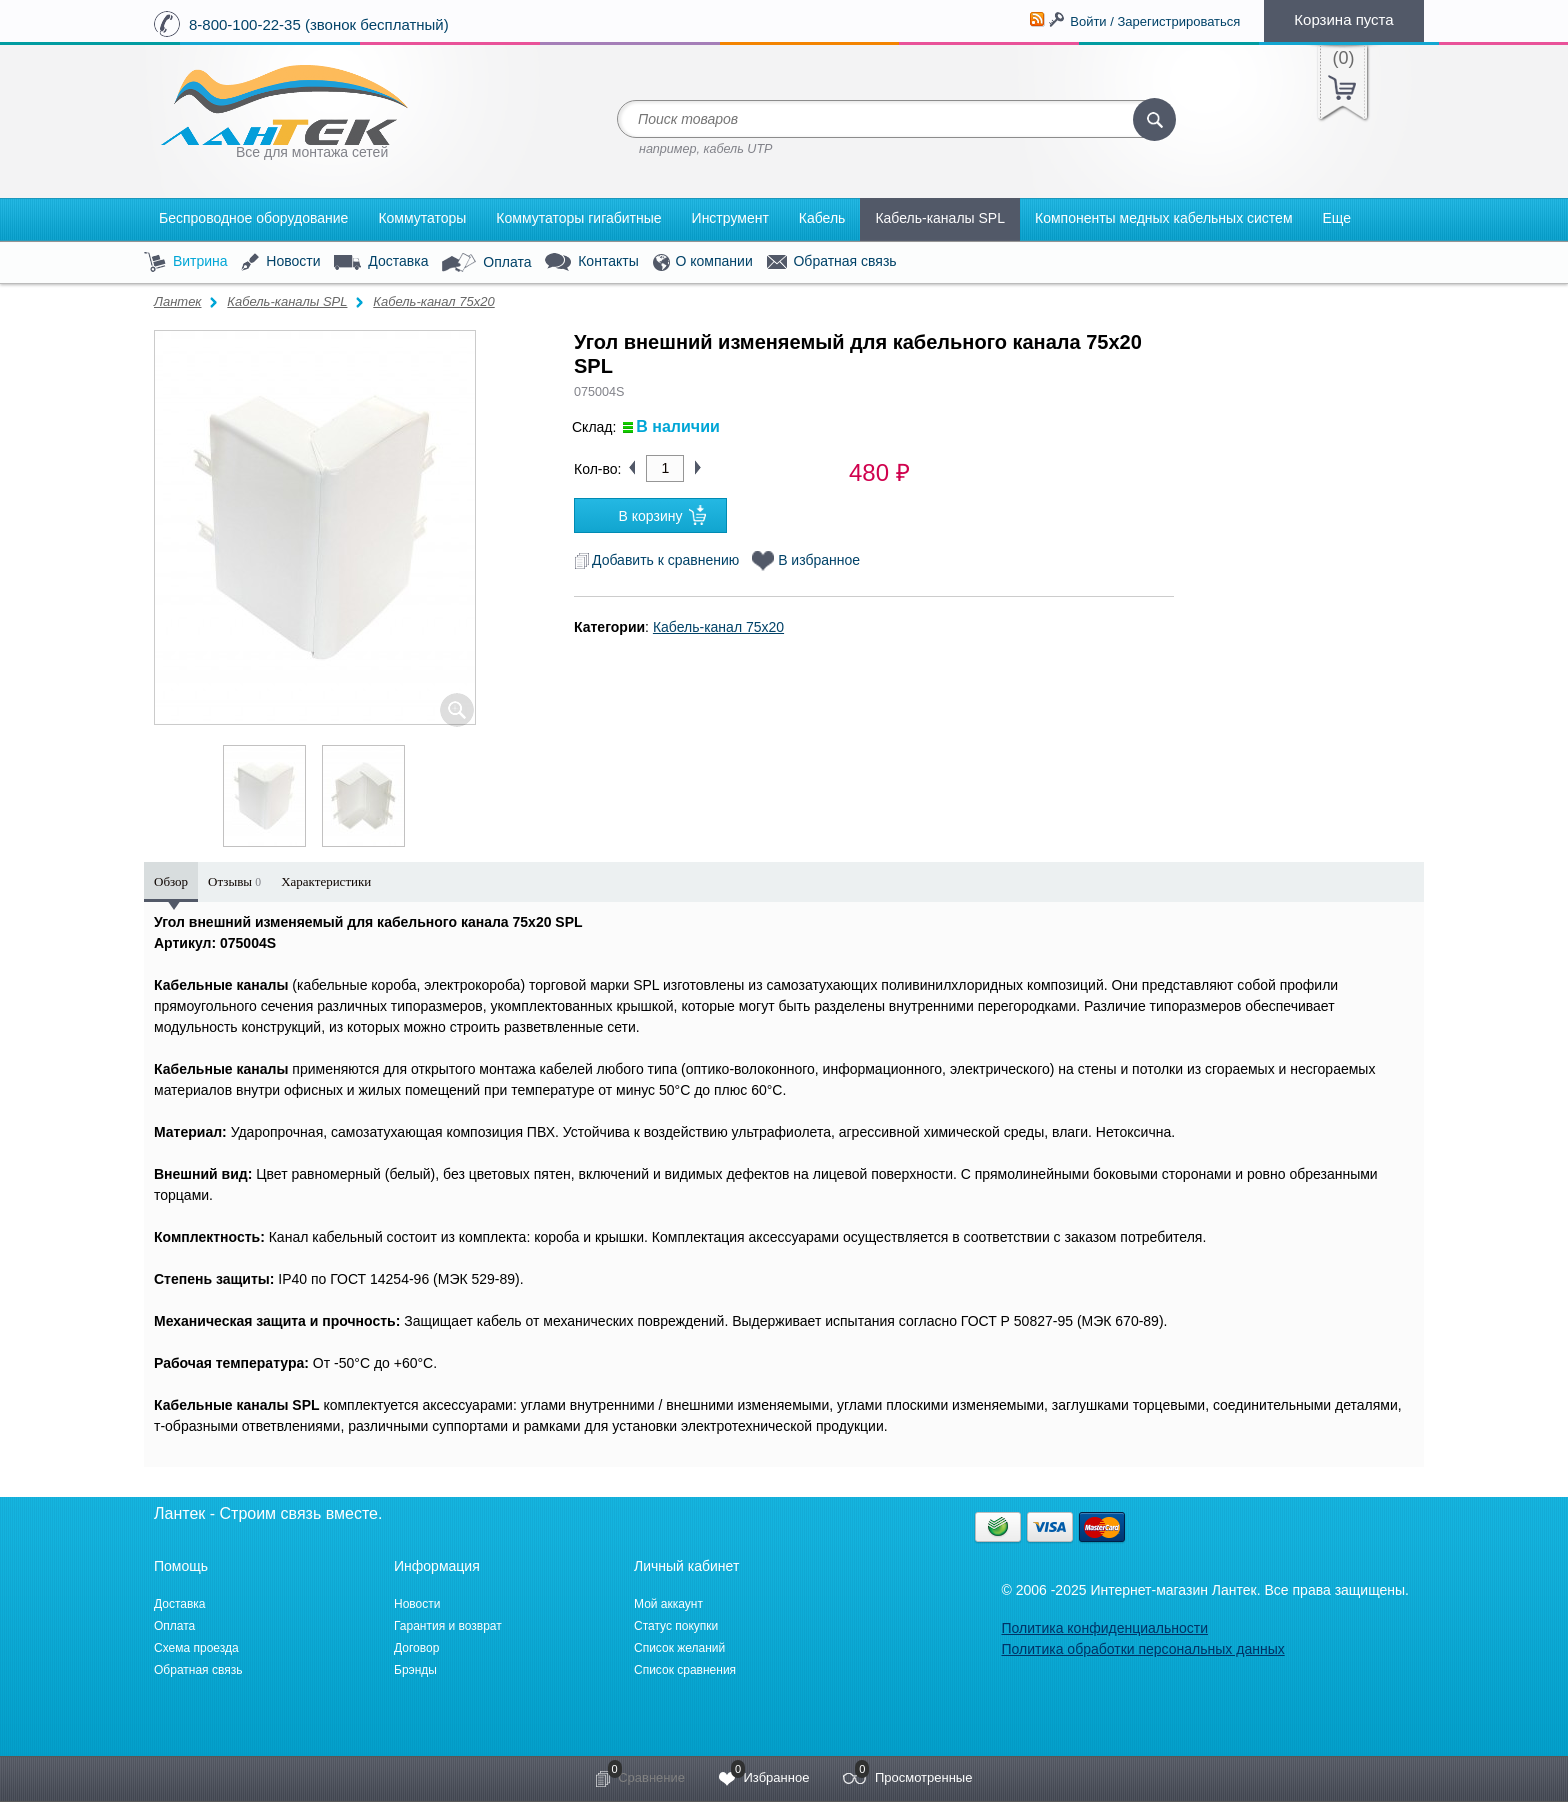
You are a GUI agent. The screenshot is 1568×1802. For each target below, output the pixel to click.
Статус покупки (676, 1626)
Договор (416, 1648)
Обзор (171, 881)
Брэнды (415, 1670)
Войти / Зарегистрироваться (1155, 21)
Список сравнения (685, 1670)
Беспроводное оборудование (253, 218)
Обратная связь (832, 262)
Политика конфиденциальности (1104, 1628)
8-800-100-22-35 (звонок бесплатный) (319, 24)
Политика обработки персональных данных (1142, 1649)
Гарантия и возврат (448, 1626)
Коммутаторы (422, 218)
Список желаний (679, 1648)
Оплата (486, 263)
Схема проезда (196, 1648)
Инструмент (730, 218)
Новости (280, 262)
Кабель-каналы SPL (940, 218)
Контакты (591, 262)
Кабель (822, 218)
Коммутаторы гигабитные (578, 218)
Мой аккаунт (668, 1604)
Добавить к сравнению (656, 560)
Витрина (186, 262)
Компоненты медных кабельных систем (1164, 218)
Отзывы (234, 881)
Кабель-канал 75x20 (433, 301)
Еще (1337, 218)
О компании (703, 262)
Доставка (381, 262)
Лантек (178, 301)
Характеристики (326, 881)
